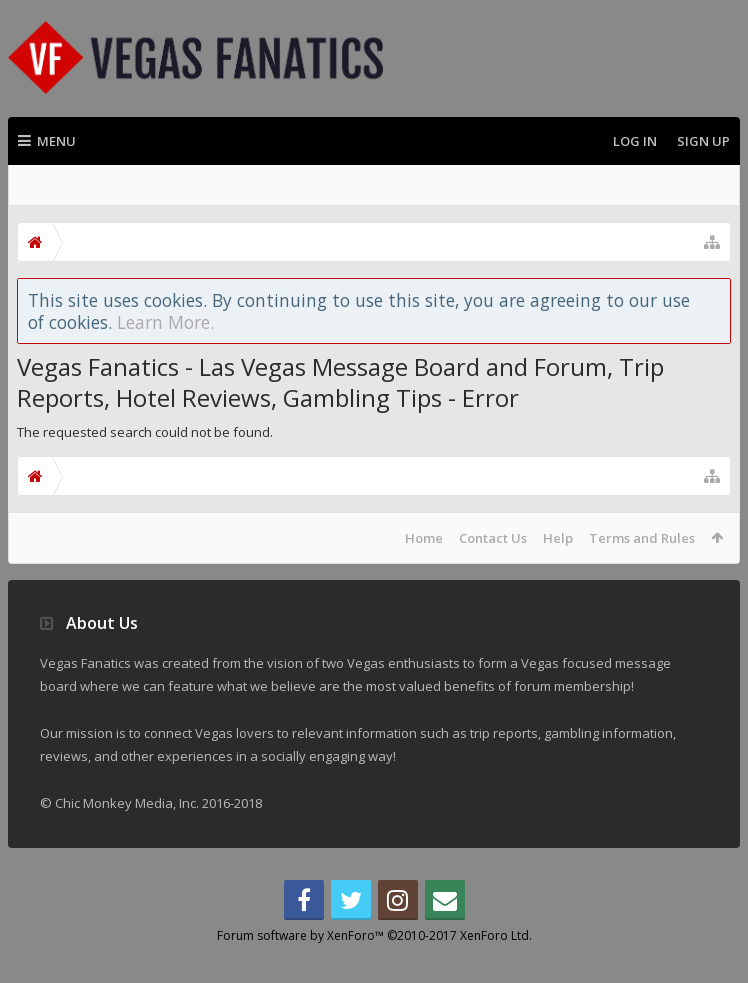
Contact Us (493, 538)
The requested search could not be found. (145, 432)
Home (424, 538)
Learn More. (165, 322)
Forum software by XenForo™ (374, 967)
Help (558, 538)
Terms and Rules (642, 538)
